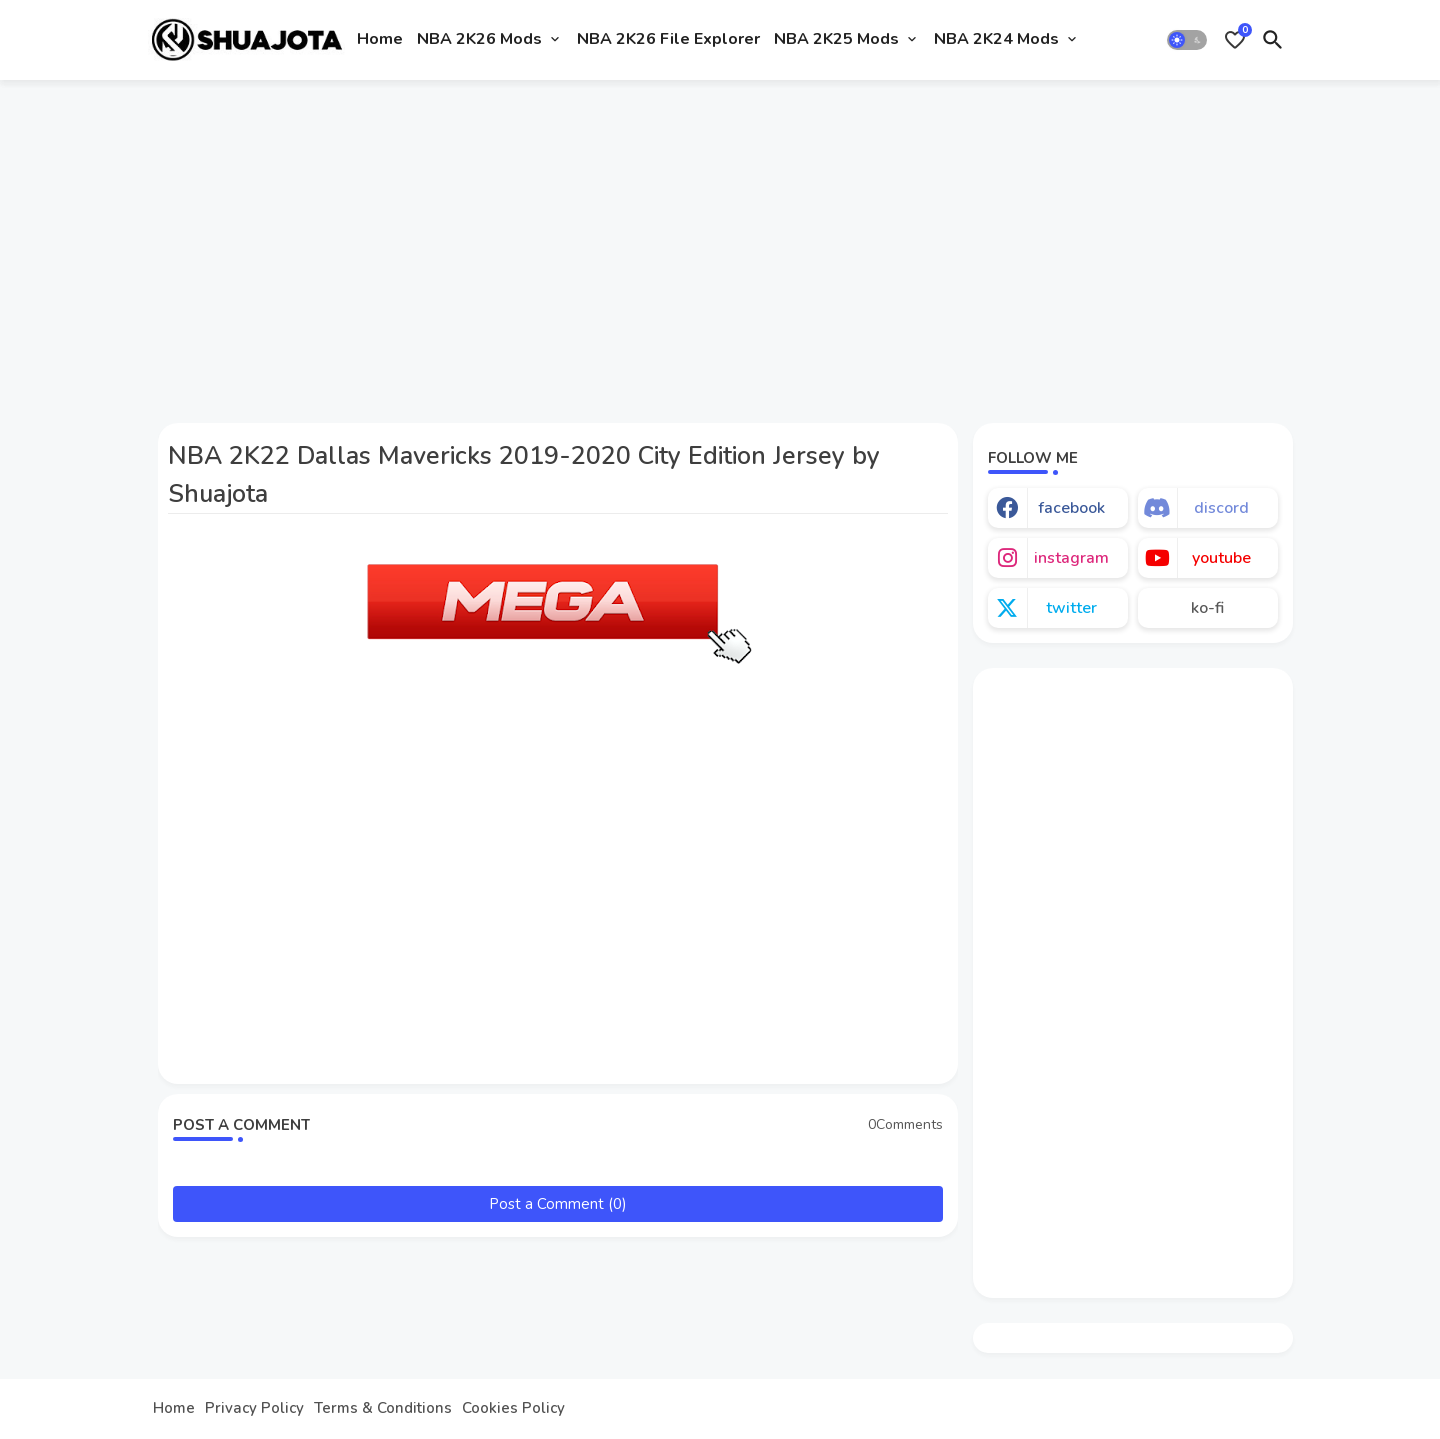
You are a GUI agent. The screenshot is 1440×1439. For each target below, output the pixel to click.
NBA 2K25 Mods (836, 39)
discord (1221, 508)
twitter (1071, 608)
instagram (1071, 558)
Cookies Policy (513, 1408)
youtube (1221, 558)
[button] (1187, 40)
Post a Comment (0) (558, 1204)
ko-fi (1207, 608)
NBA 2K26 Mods (479, 39)
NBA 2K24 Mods (996, 39)
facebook (1071, 508)
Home (380, 39)
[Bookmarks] (1235, 40)
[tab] (380, 40)
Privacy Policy (254, 1408)
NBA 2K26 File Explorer (668, 39)
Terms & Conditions (383, 1408)
